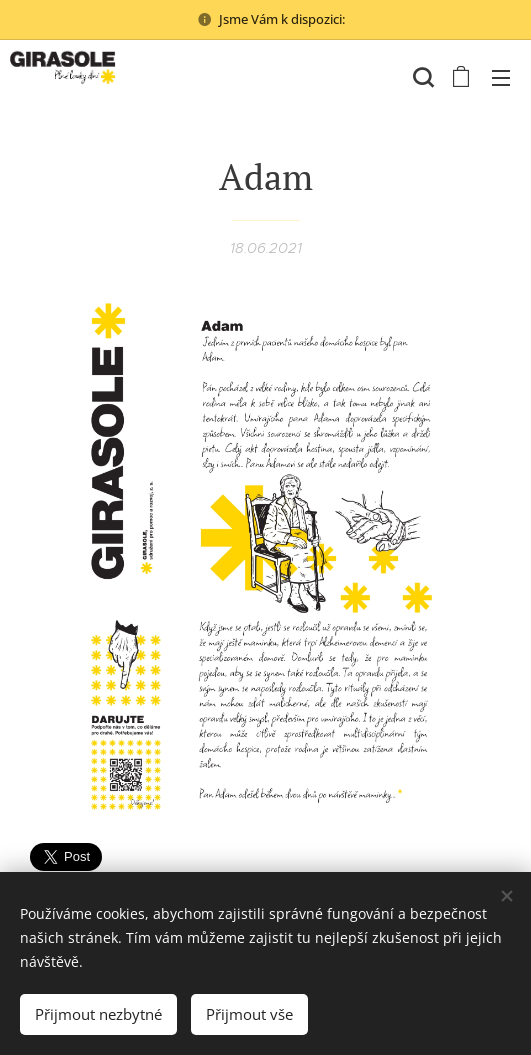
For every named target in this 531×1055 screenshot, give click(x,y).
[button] (421, 77)
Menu (501, 78)
